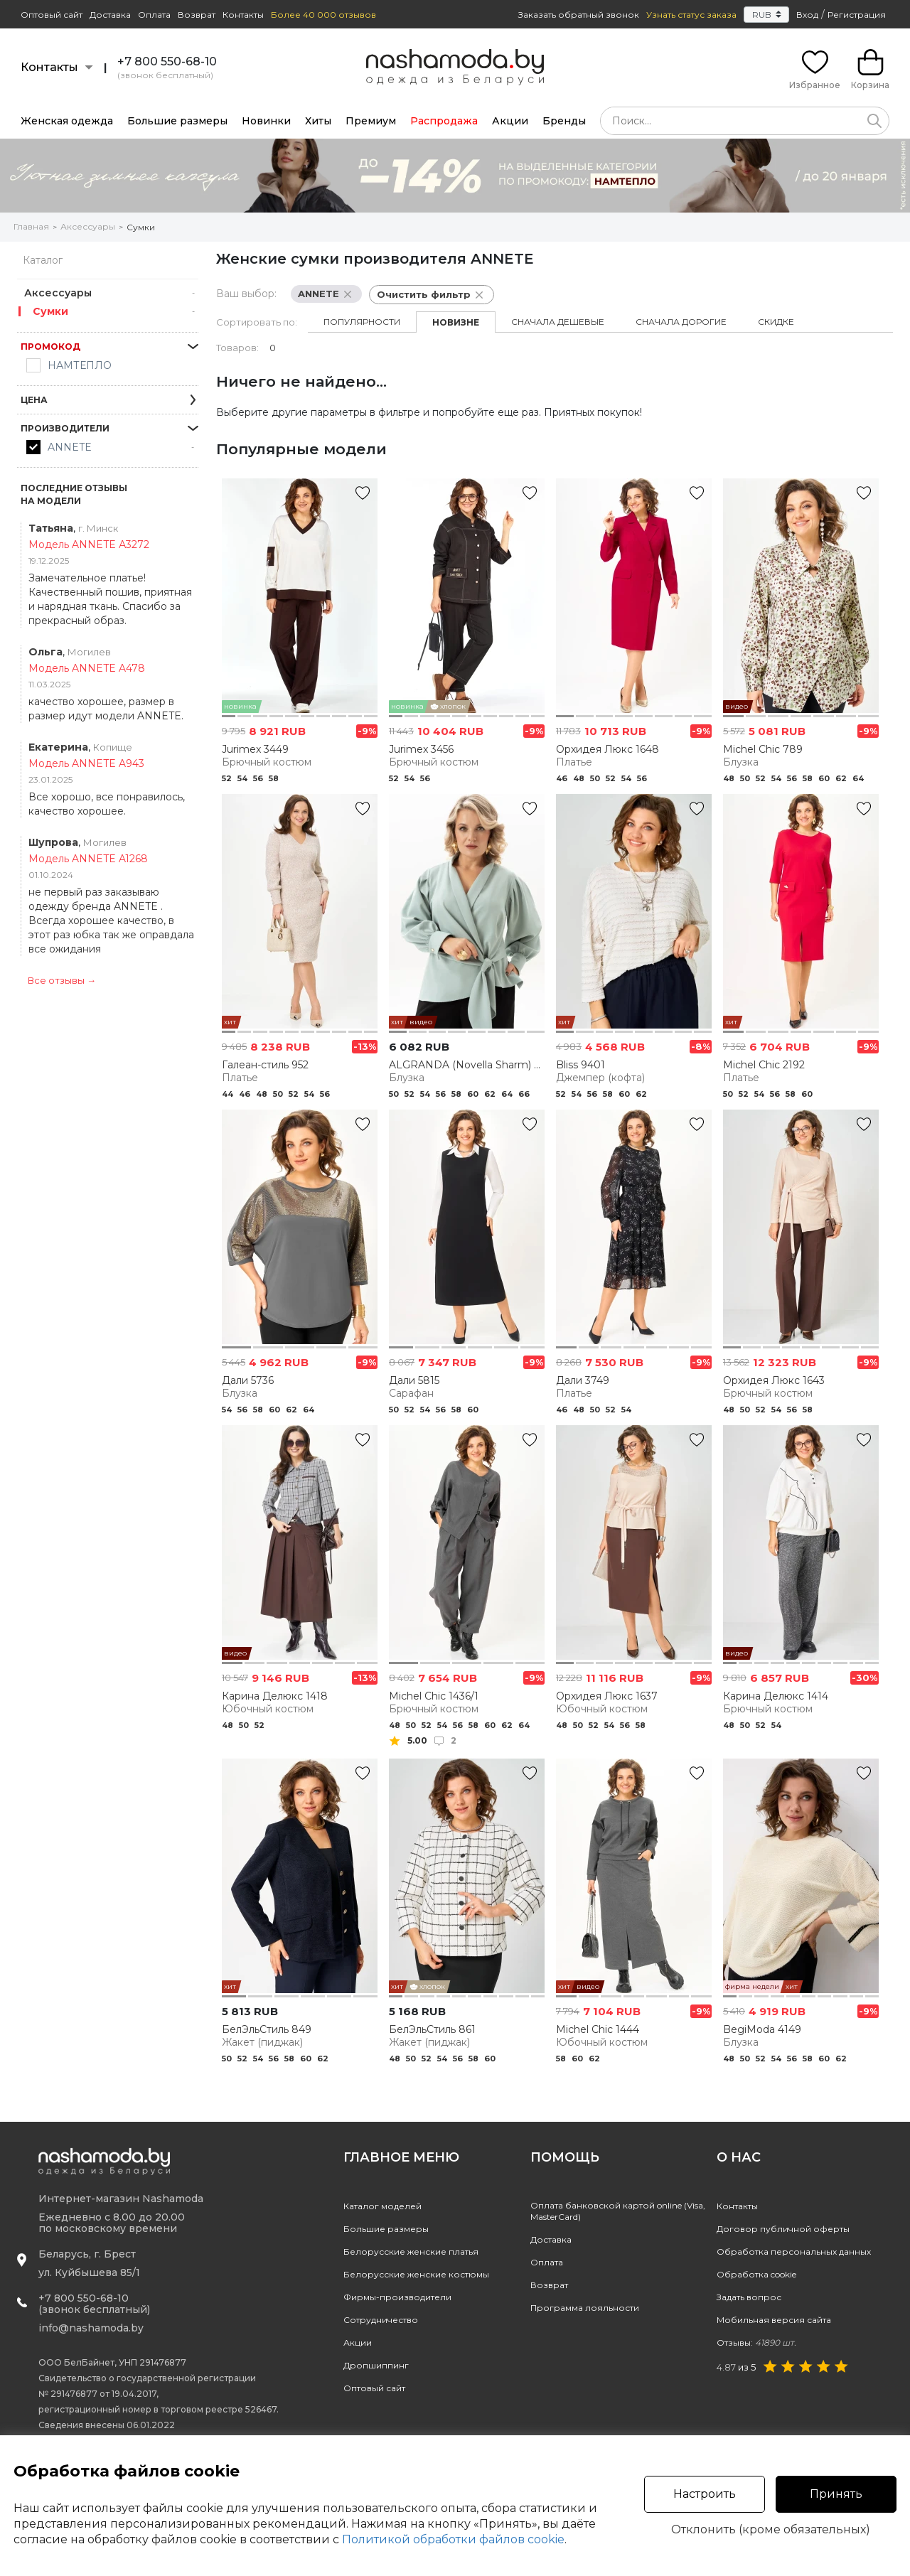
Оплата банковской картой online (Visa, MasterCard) (617, 2211)
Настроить (704, 2494)
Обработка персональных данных (794, 2251)
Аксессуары (87, 226)
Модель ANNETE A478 (86, 668)
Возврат (196, 14)
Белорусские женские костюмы (416, 2274)
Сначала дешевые (557, 321)
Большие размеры (177, 121)
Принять (836, 2494)
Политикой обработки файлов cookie (453, 2539)
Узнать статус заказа (691, 14)
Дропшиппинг (376, 2365)
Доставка (110, 14)
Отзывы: (756, 2342)
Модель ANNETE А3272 (88, 544)
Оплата (154, 14)
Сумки (141, 227)
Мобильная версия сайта (774, 2319)
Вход (807, 14)
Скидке (776, 321)
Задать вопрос (749, 2297)
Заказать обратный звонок (578, 14)
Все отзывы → (62, 980)
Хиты (318, 121)
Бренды (564, 121)
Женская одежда (67, 121)
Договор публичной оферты (783, 2228)
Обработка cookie (756, 2274)
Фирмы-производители (397, 2297)
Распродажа (444, 121)
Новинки (266, 121)
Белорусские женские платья (410, 2251)
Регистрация (857, 14)
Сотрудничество (380, 2319)
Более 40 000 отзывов (323, 14)
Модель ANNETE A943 (86, 763)
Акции (510, 121)
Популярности (361, 321)
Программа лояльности (584, 2307)
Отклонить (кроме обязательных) (770, 2529)
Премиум (371, 121)
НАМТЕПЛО (80, 365)
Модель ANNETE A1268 (88, 858)
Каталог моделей (382, 2206)
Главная (31, 226)
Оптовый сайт (51, 14)
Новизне (455, 322)
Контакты (243, 14)
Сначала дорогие (681, 321)
